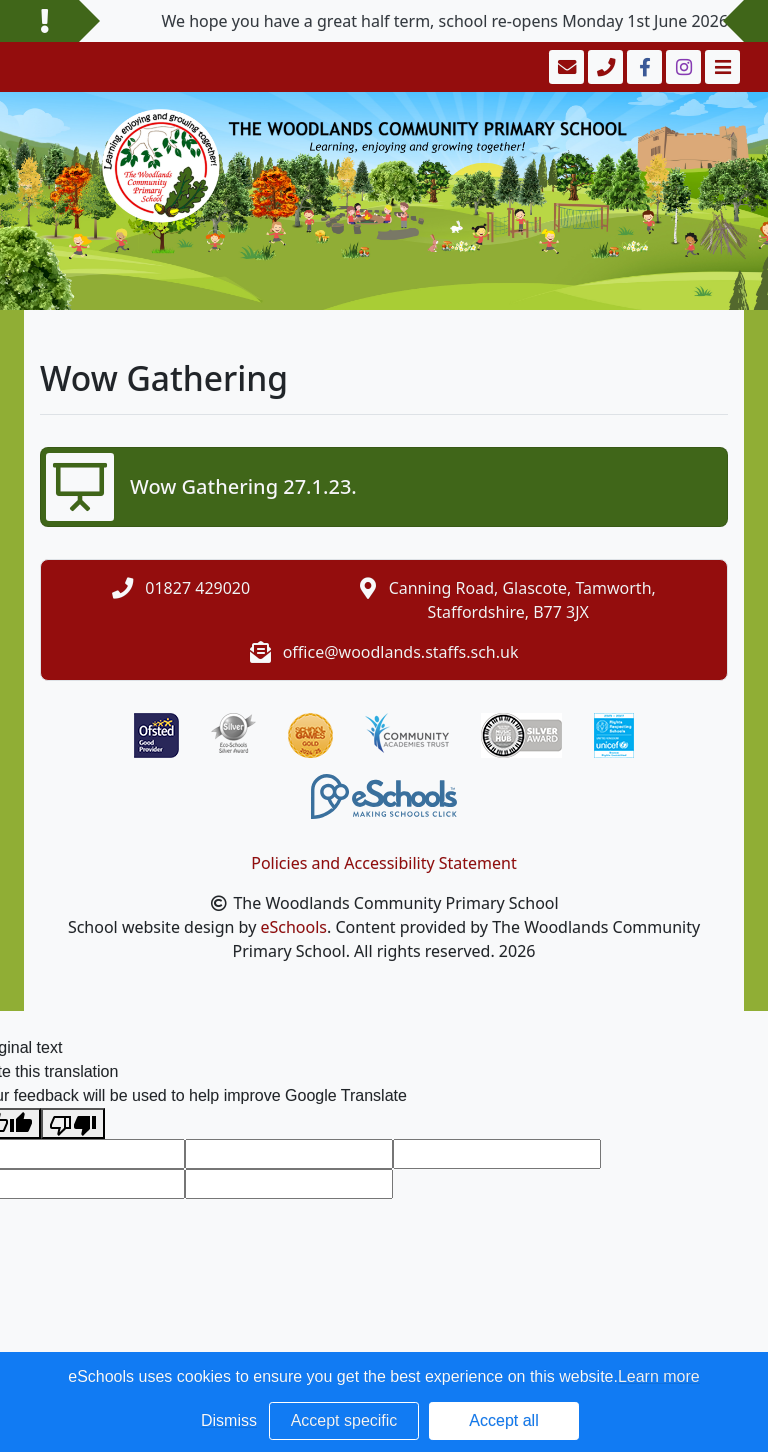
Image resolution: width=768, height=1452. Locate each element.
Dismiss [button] (229, 1420)
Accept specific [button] (344, 1420)
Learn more (659, 1376)
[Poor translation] (73, 1123)
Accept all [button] (503, 1420)
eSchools (293, 927)
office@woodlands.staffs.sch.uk (401, 652)
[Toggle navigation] (720, 67)
